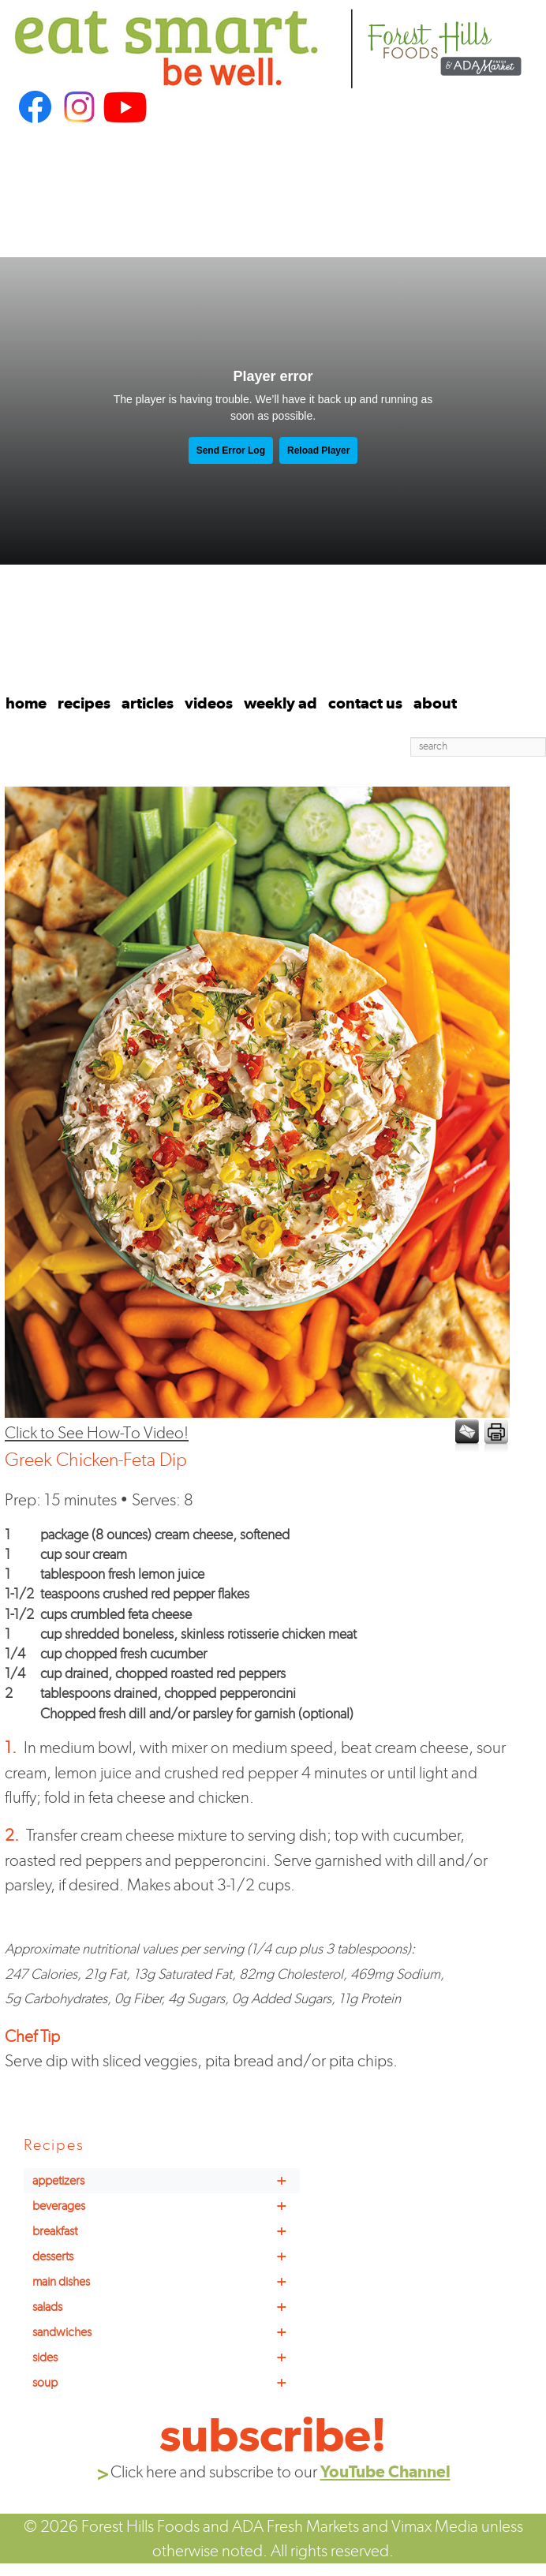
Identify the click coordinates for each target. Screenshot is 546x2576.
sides (166, 2357)
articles (148, 703)
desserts (166, 2256)
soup (166, 2382)
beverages (166, 2206)
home (26, 703)
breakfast (166, 2231)
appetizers (166, 2180)
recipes (84, 703)
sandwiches (166, 2332)
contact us (365, 703)
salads (166, 2307)
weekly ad (280, 703)
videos (209, 703)
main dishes (166, 2281)
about (435, 703)
